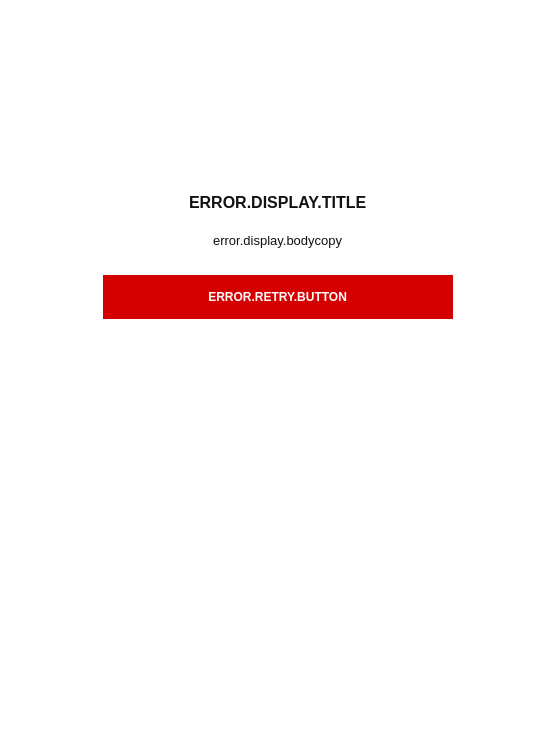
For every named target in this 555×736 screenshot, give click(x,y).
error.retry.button (277, 297)
